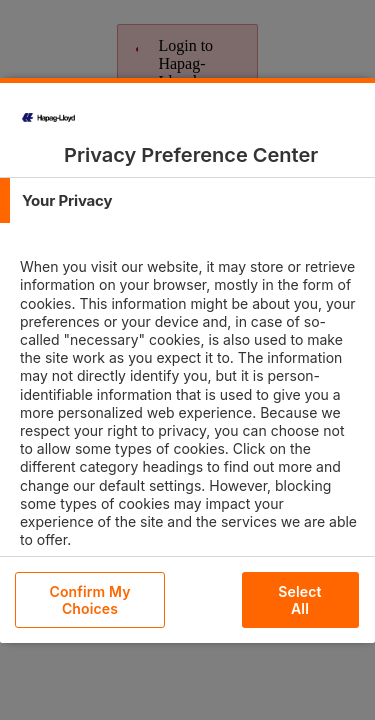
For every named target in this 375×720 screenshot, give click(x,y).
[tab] (187, 200)
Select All (299, 600)
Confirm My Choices (89, 600)
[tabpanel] (190, 421)
